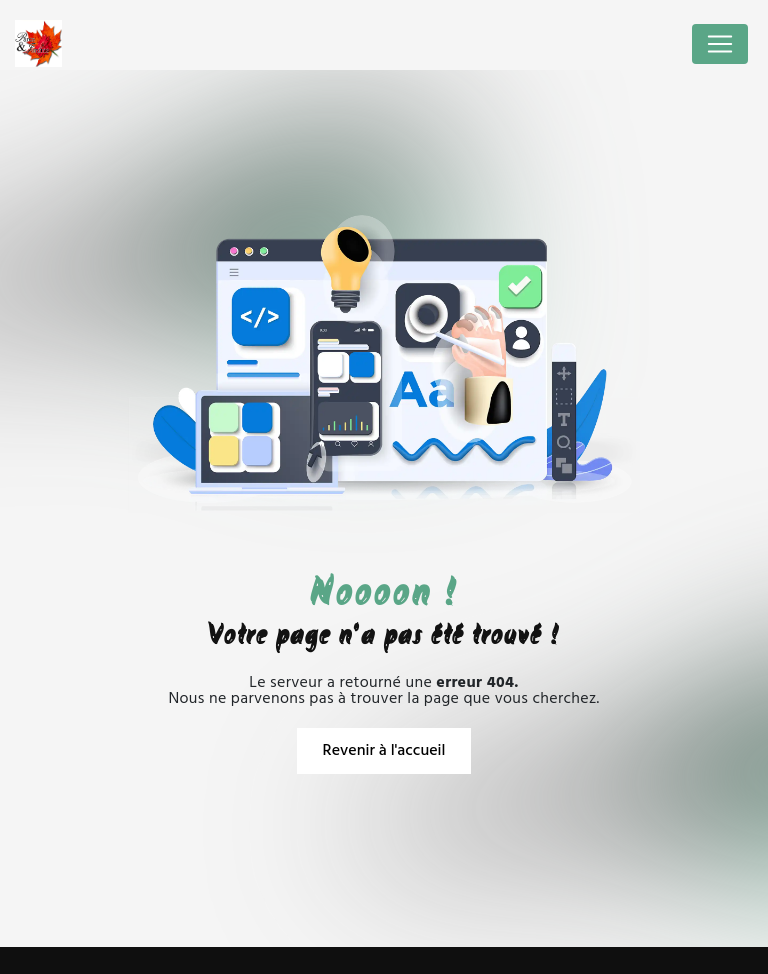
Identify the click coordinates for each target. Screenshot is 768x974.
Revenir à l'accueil (384, 751)
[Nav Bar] (720, 44)
